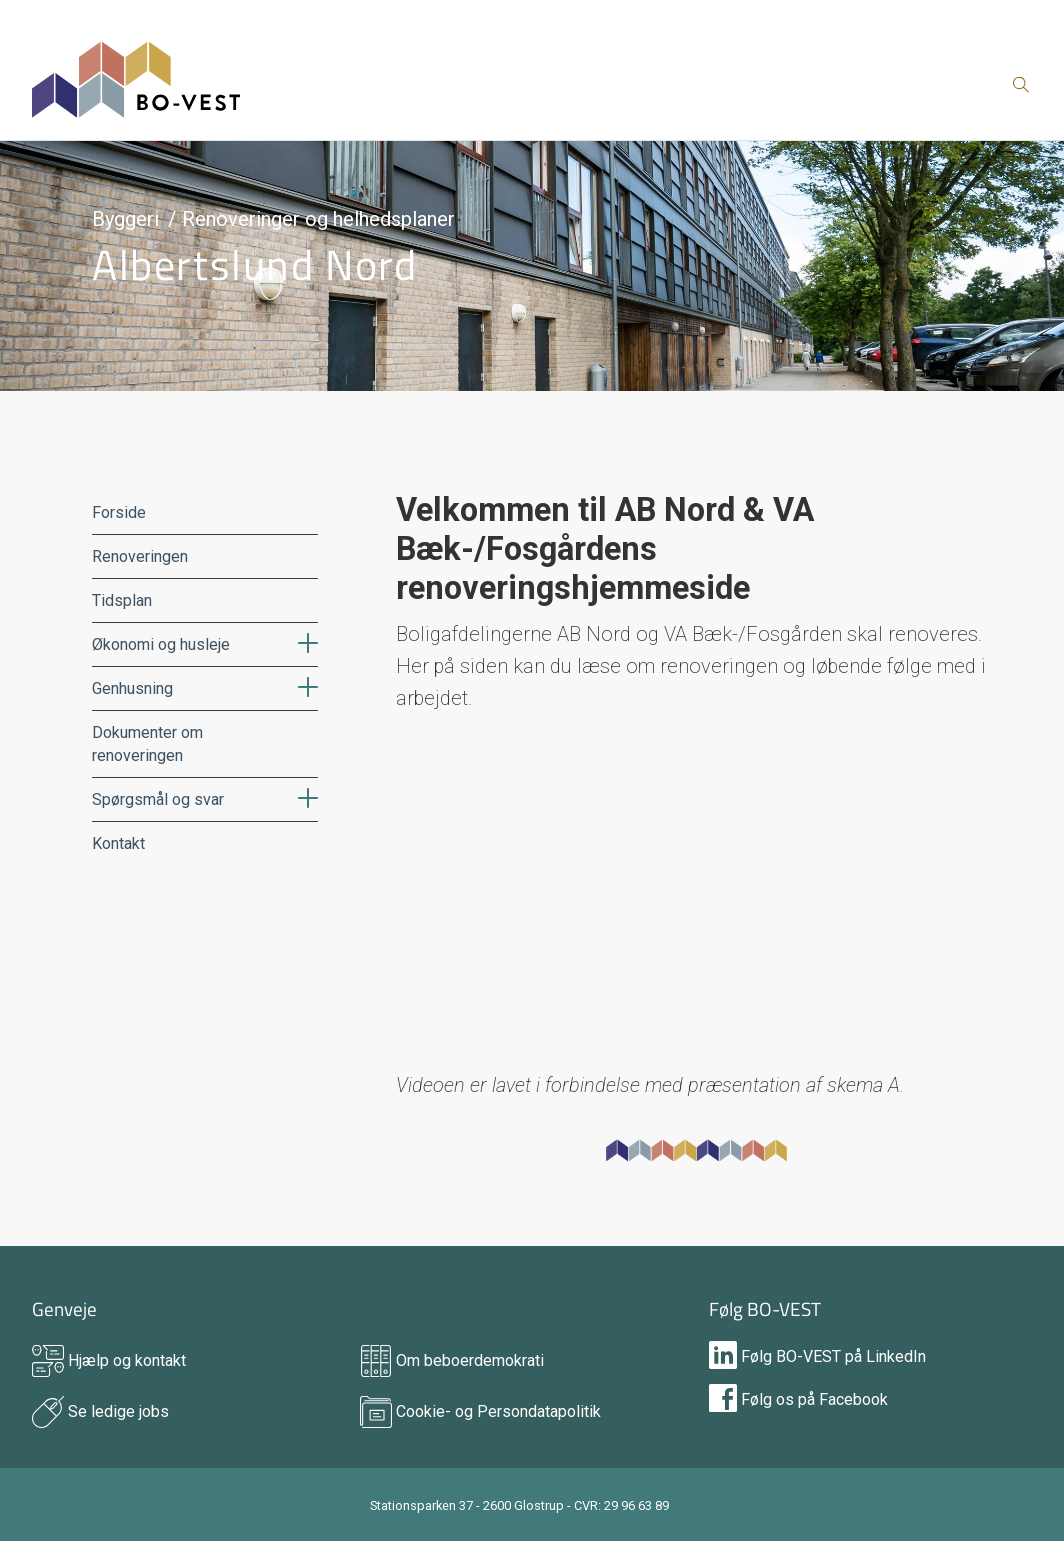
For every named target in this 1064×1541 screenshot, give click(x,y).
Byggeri (125, 219)
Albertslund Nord (255, 264)
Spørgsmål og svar (158, 799)
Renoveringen (140, 556)
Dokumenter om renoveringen (147, 744)
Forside (119, 512)
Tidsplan (122, 600)
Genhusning (132, 688)
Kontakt (118, 843)
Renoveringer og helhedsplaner (318, 219)
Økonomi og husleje (161, 644)
